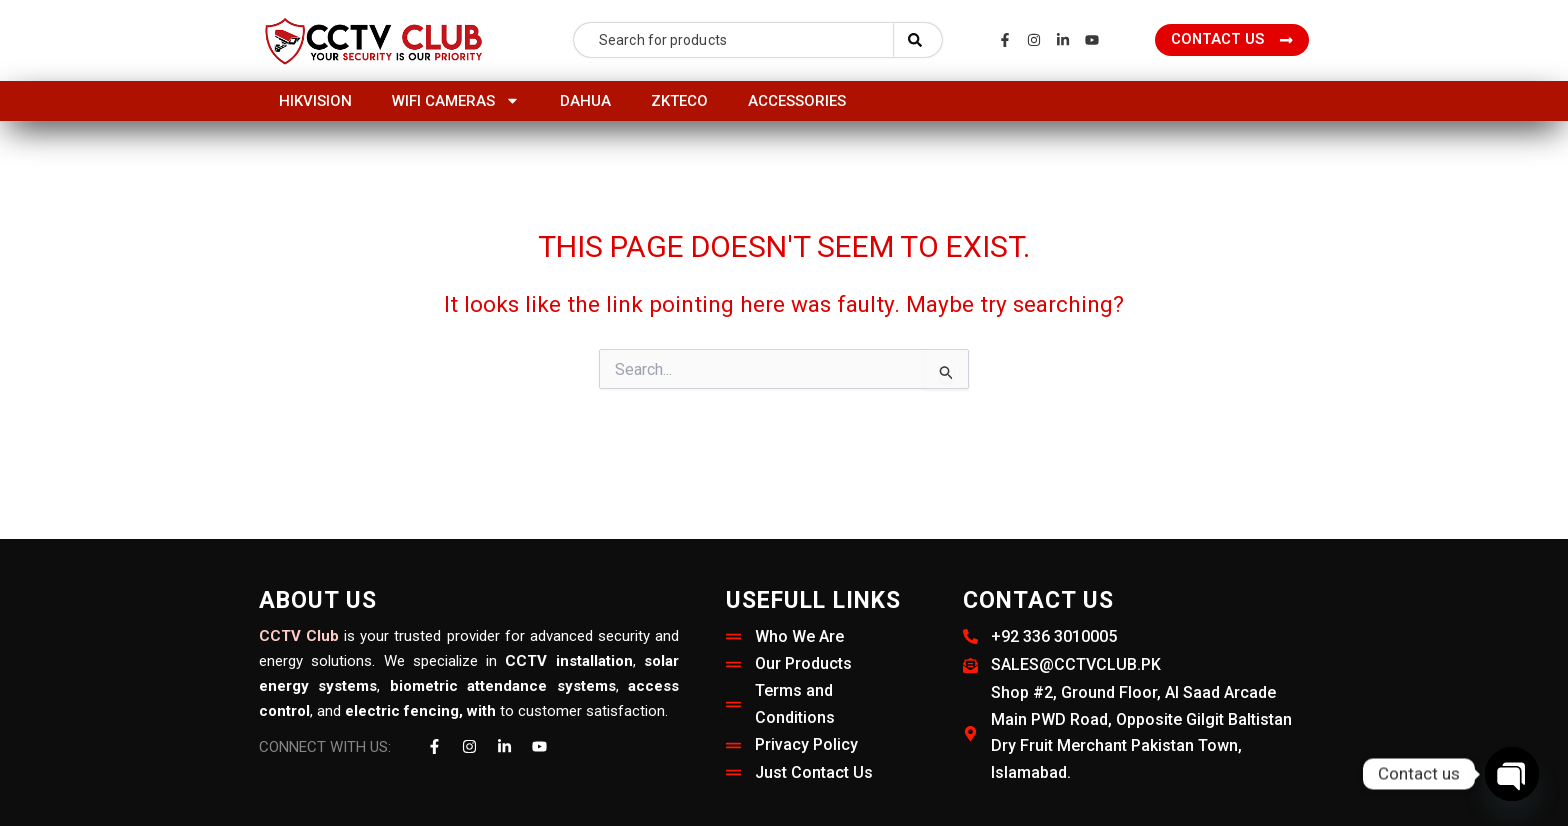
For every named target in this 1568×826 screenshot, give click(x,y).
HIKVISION (315, 101)
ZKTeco (679, 101)
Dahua (585, 101)
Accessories (797, 101)
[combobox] (733, 40)
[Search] (917, 40)
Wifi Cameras (456, 100)
